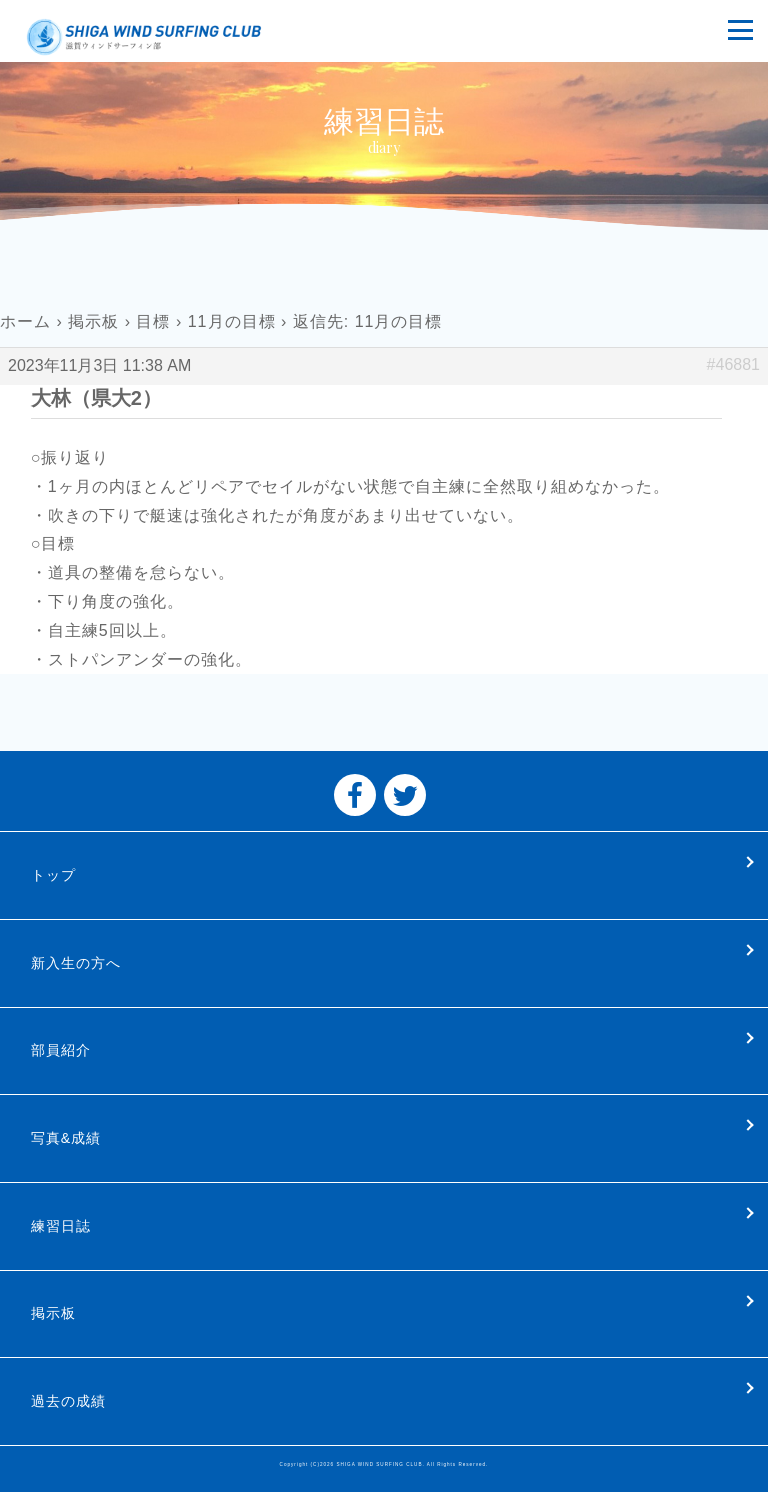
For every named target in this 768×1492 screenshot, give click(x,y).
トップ (53, 875)
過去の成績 (68, 1401)
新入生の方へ (76, 963)
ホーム (25, 321)
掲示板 (93, 321)
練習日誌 (61, 1226)
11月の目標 (232, 321)
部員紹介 (61, 1050)
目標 (153, 321)
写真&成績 (66, 1138)
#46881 (733, 364)
